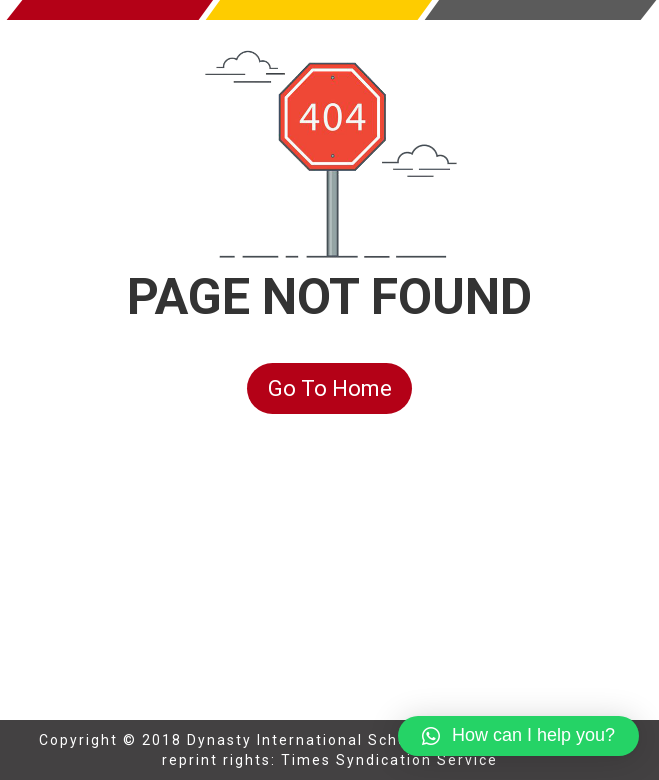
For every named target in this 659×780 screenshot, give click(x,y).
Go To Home (330, 388)
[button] (518, 736)
